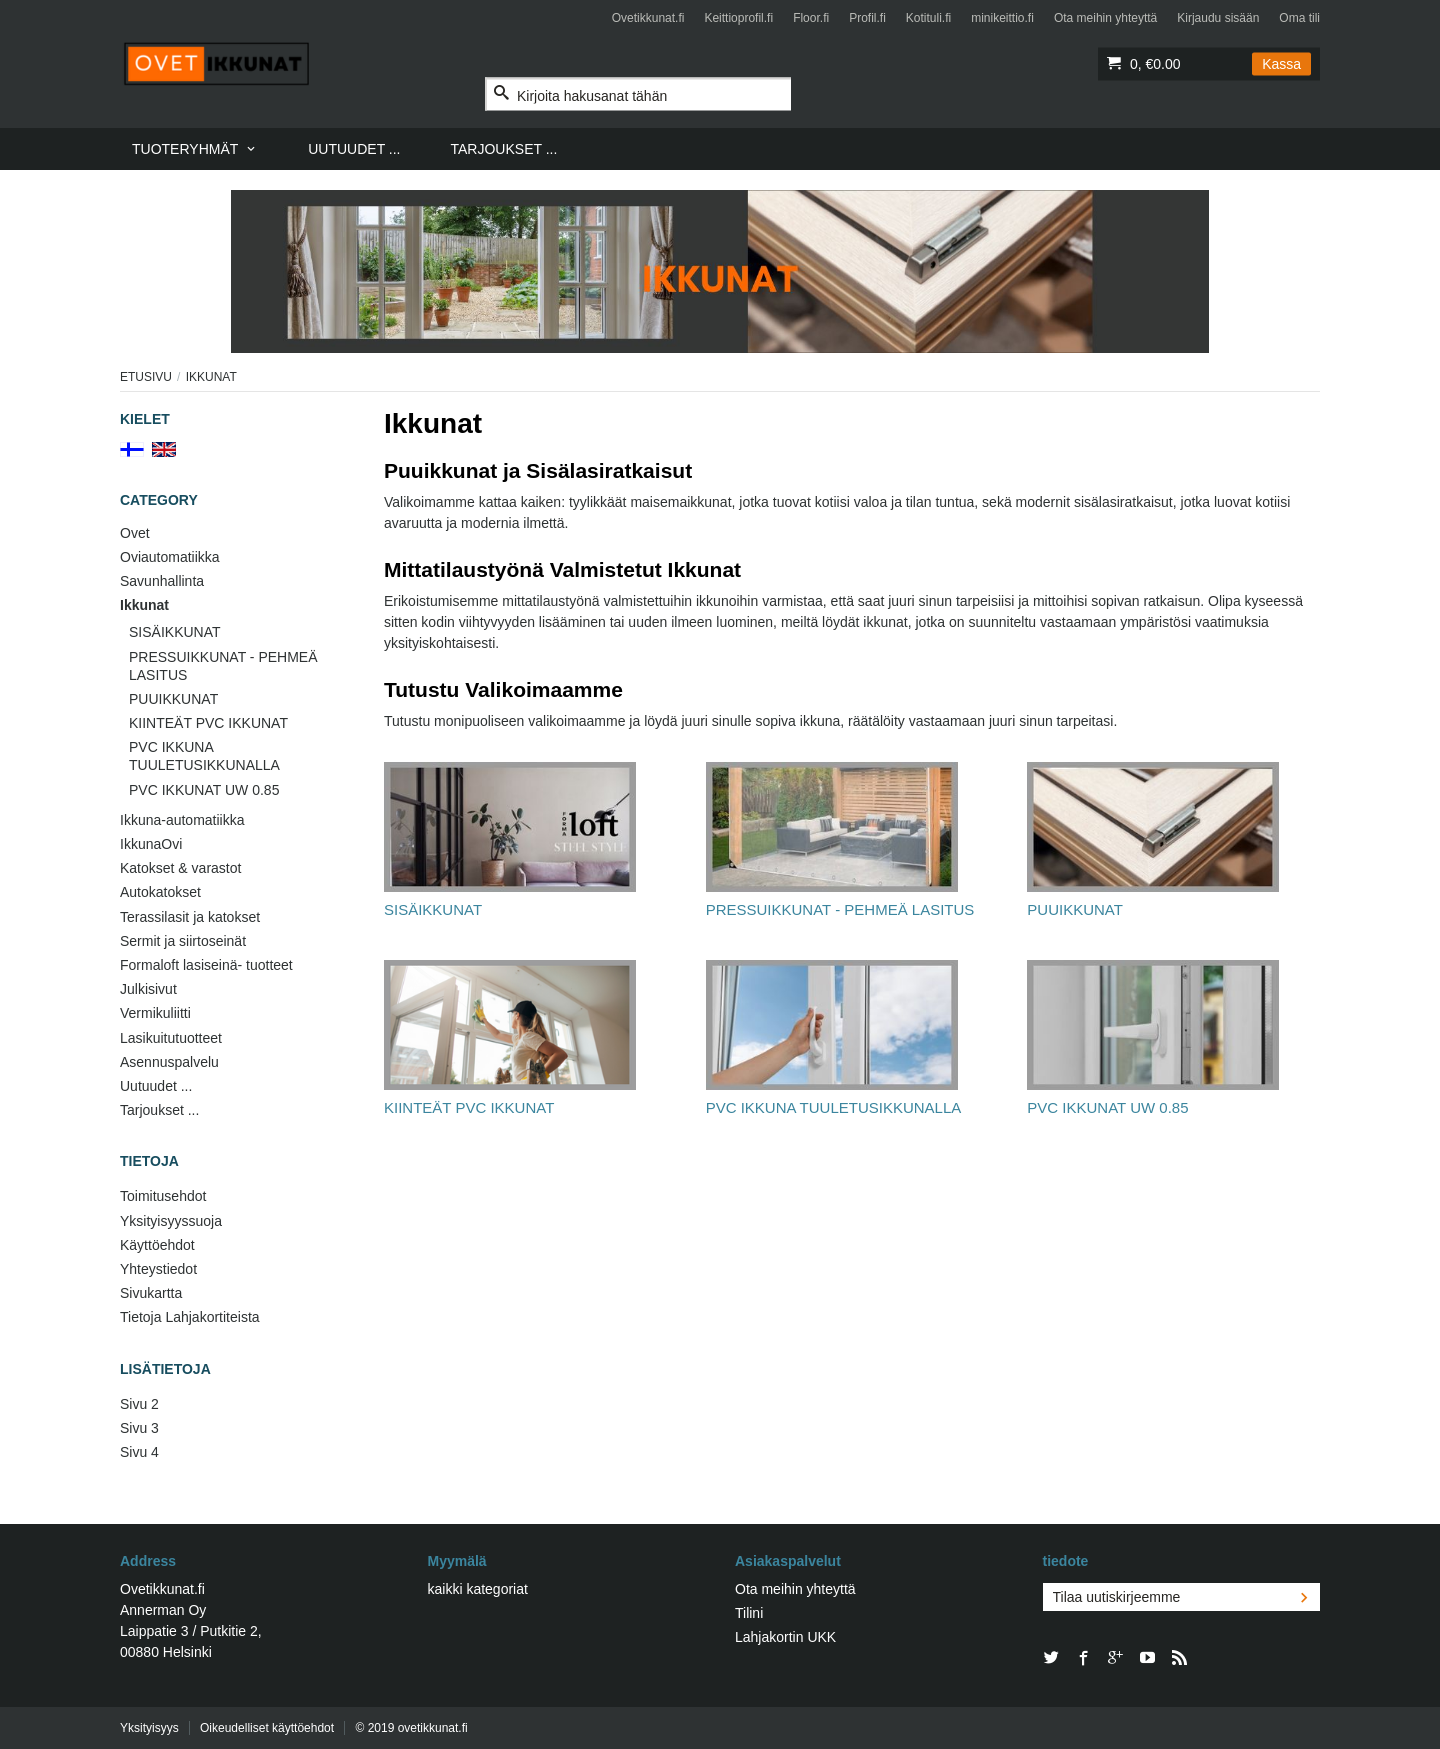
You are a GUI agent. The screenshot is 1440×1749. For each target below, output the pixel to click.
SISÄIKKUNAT (175, 632)
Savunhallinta (162, 581)
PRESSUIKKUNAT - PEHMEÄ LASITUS (223, 666)
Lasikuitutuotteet (171, 1038)
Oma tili (1299, 18)
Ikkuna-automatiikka (182, 820)
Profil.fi (867, 18)
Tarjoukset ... (159, 1110)
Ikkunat (144, 605)
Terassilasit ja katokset (190, 917)
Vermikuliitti (155, 1013)
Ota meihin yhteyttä (1105, 18)
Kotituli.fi (928, 18)
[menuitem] (195, 149)
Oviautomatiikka (170, 557)
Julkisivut (148, 989)
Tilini (749, 1613)
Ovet (135, 533)
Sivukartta (151, 1293)
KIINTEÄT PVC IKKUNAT (208, 723)
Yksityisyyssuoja (171, 1221)
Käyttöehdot (157, 1245)
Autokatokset (160, 892)
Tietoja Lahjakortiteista (190, 1317)
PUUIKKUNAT (173, 699)
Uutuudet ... (156, 1086)
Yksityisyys (149, 1728)
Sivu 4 (139, 1452)
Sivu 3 (139, 1428)
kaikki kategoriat (478, 1589)
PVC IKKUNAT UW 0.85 (204, 790)
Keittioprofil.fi (738, 18)
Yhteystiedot (158, 1269)
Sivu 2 (139, 1404)
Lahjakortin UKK (785, 1637)
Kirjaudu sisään (1218, 18)
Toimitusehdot (163, 1196)
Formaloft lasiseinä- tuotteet (206, 965)
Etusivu (146, 377)
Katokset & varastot (180, 868)
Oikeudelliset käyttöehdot (267, 1728)
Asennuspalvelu (169, 1062)
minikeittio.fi (1002, 18)
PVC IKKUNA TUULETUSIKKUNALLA (204, 756)
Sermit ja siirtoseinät (183, 941)
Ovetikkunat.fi (648, 18)
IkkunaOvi (151, 844)
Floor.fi (811, 18)
